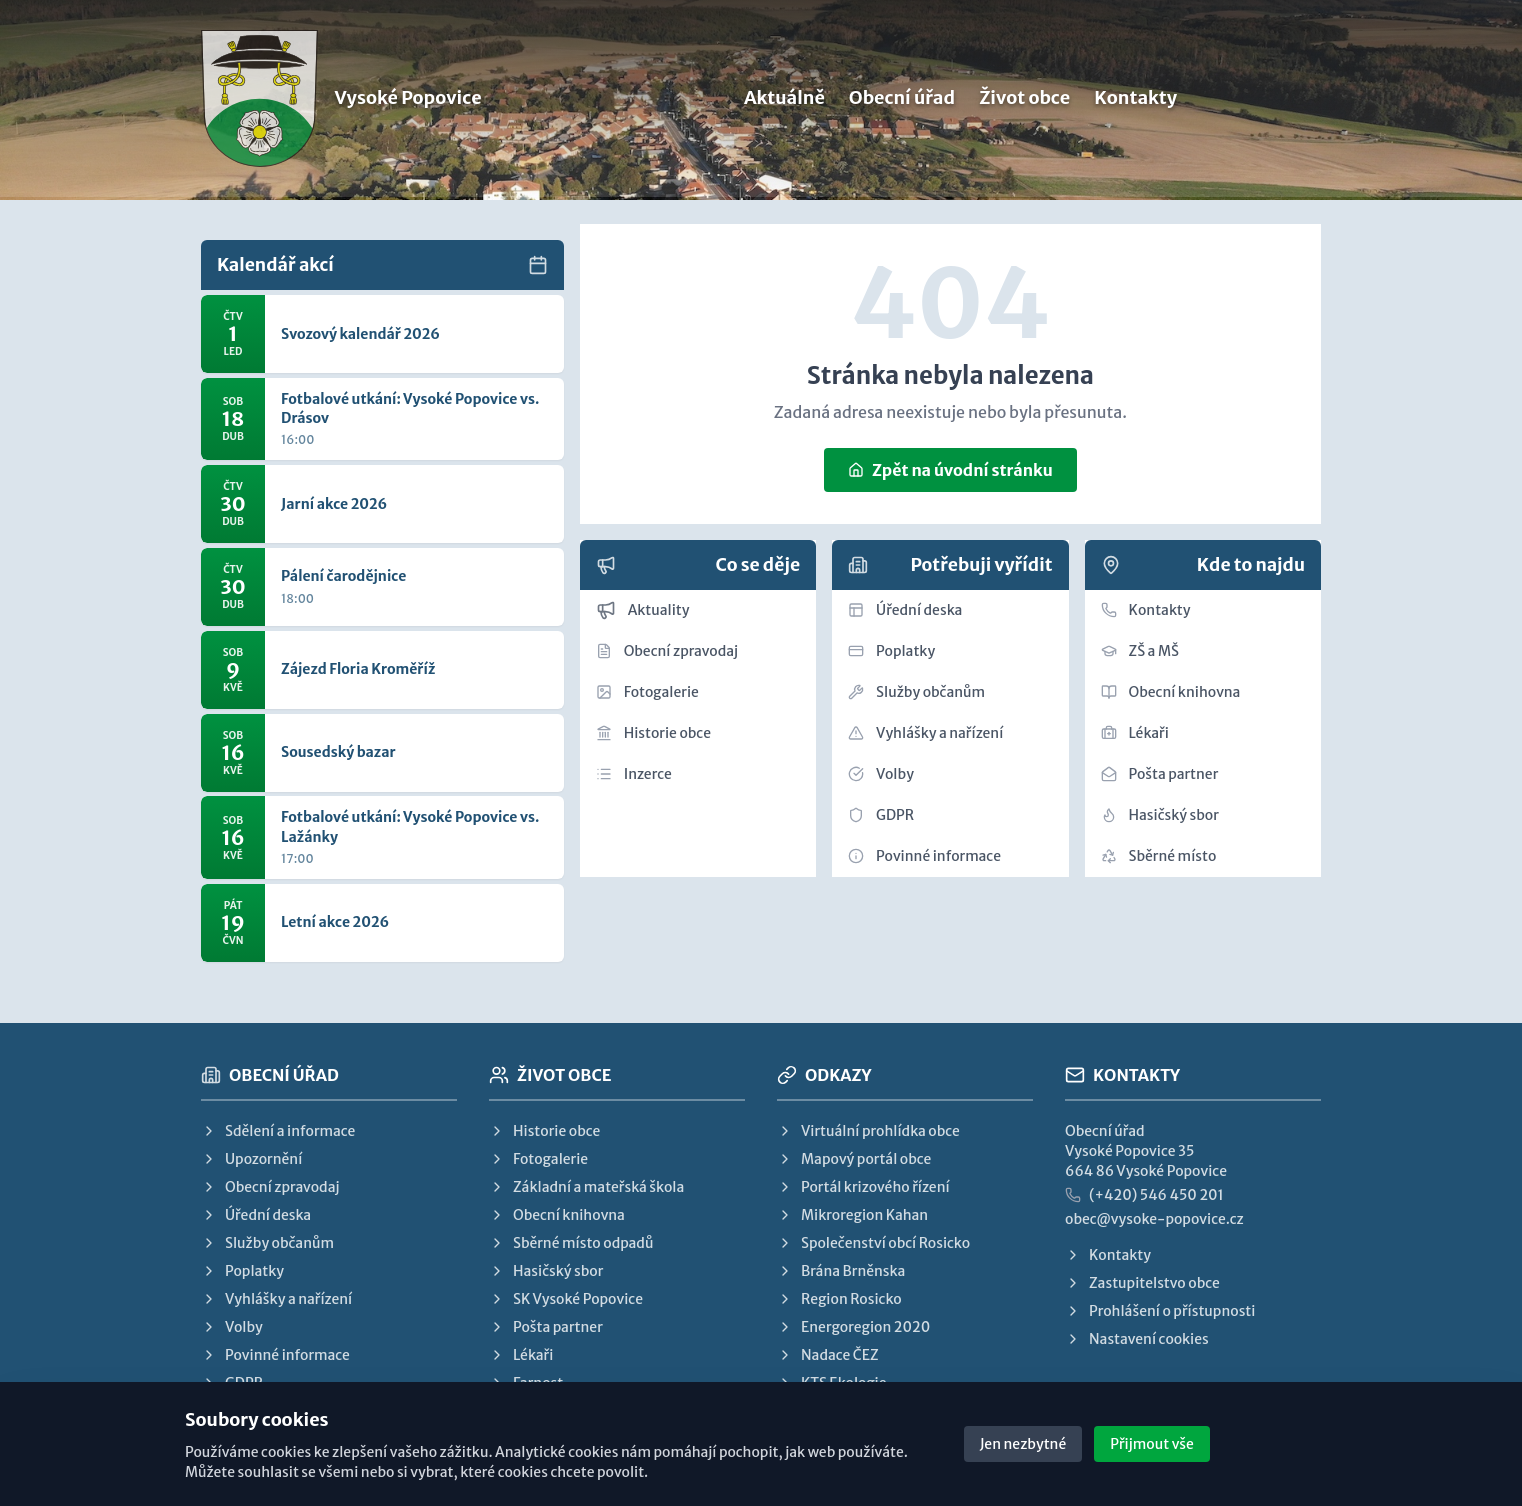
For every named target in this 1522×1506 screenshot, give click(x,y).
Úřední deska (905, 610)
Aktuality (643, 610)
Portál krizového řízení (863, 1187)
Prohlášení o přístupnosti (1160, 1311)
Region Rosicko (839, 1299)
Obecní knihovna (1171, 692)
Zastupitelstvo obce (1142, 1283)
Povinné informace (924, 856)
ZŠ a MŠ (1140, 651)
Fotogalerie (647, 692)
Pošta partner (1160, 774)
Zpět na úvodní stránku (950, 470)
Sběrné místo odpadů (571, 1243)
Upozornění (251, 1159)
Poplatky (891, 651)
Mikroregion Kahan (852, 1215)
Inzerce (634, 774)
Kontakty (1135, 101)
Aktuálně (784, 101)
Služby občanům (916, 692)
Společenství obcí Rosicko (873, 1243)
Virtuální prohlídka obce (868, 1131)
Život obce (1024, 101)
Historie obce (653, 733)
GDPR (881, 815)
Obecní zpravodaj (667, 651)
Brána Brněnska (841, 1271)
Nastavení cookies (1137, 1339)
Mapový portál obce (854, 1159)
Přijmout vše (1152, 1444)
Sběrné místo (1159, 856)
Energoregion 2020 (853, 1327)
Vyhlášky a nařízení (925, 733)
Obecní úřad (902, 101)
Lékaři (1135, 733)
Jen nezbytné (1023, 1444)
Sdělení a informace (278, 1131)
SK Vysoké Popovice (566, 1299)
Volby (881, 774)
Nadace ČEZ (828, 1355)
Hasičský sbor (1160, 815)
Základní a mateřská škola (586, 1187)
